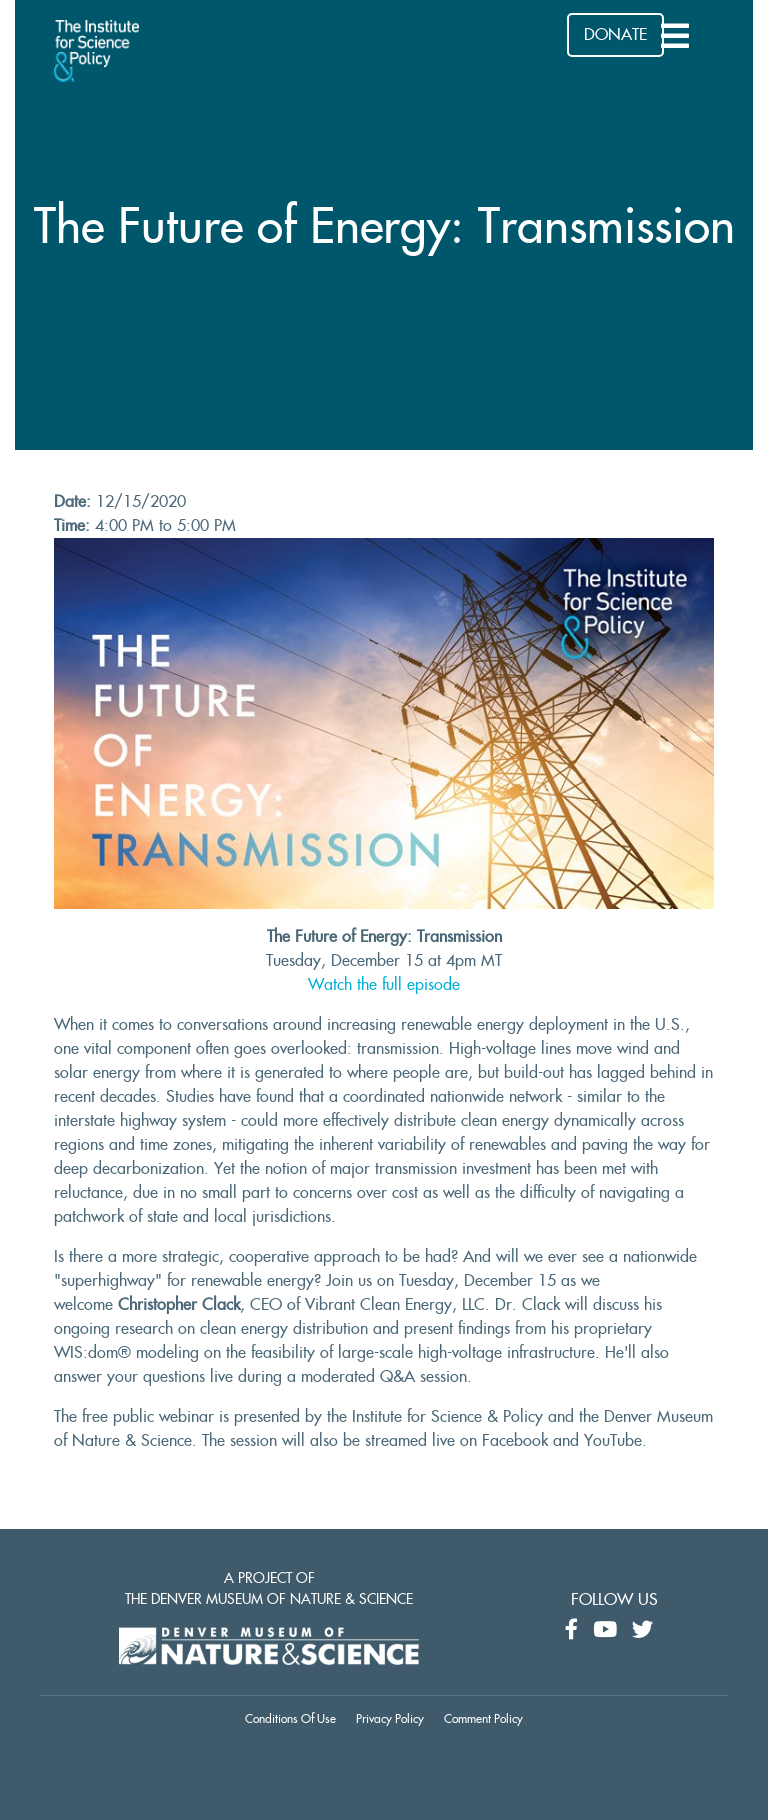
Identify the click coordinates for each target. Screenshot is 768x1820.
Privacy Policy (390, 1719)
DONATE (615, 35)
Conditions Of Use (290, 1719)
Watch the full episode (384, 985)
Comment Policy (483, 1719)
